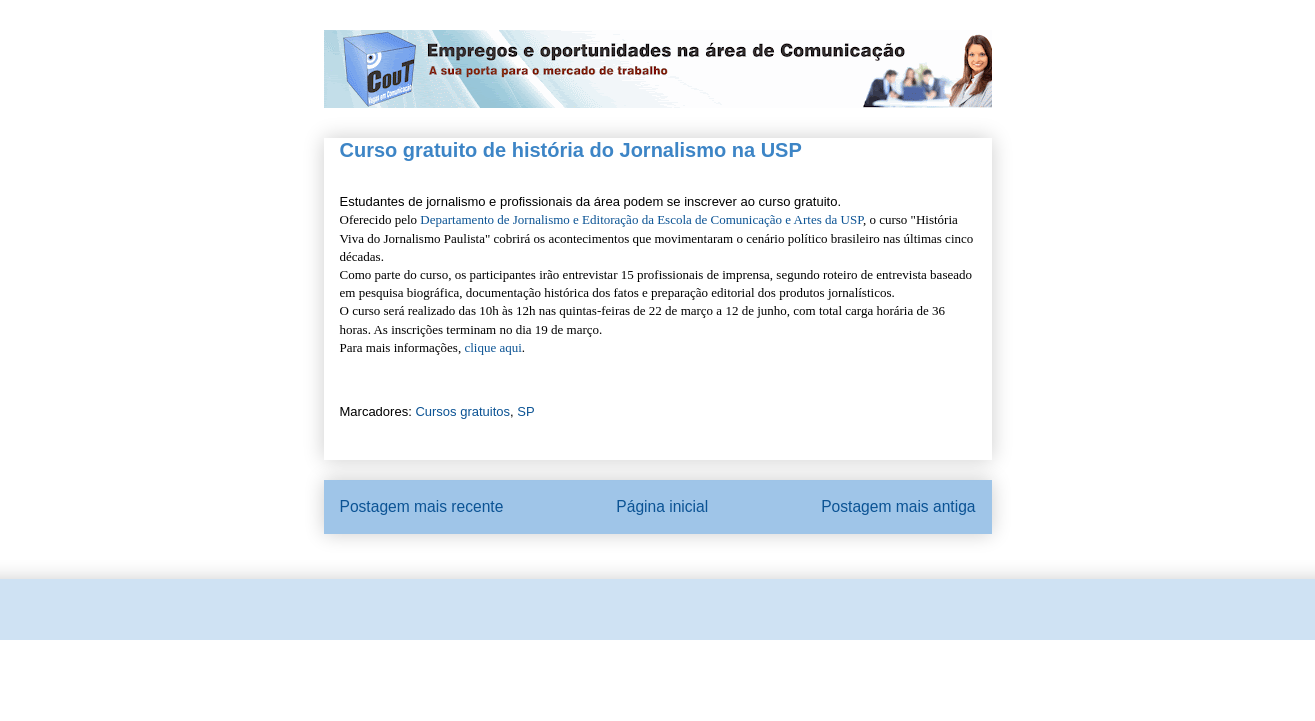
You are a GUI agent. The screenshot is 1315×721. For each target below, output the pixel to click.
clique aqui (492, 347)
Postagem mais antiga (898, 506)
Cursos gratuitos (462, 411)
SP (525, 411)
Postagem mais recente (422, 506)
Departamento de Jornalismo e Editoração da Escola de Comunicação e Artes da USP (641, 219)
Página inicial (662, 506)
